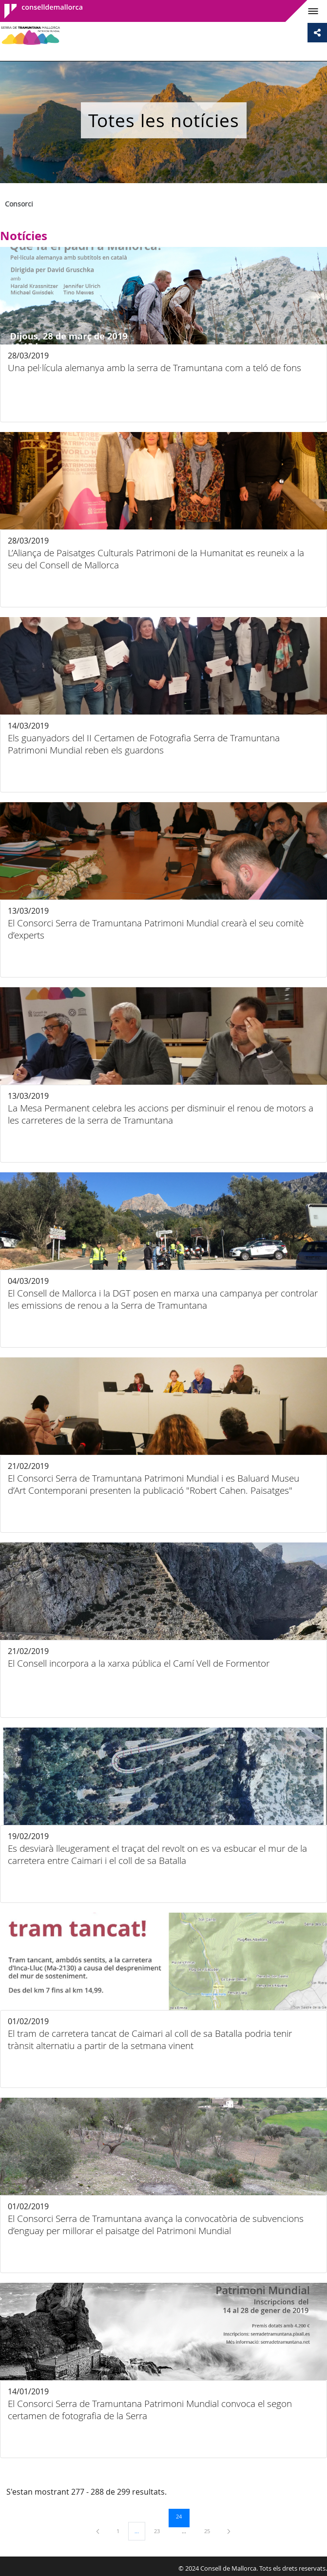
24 (182, 2516)
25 (210, 2531)
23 (160, 2531)
